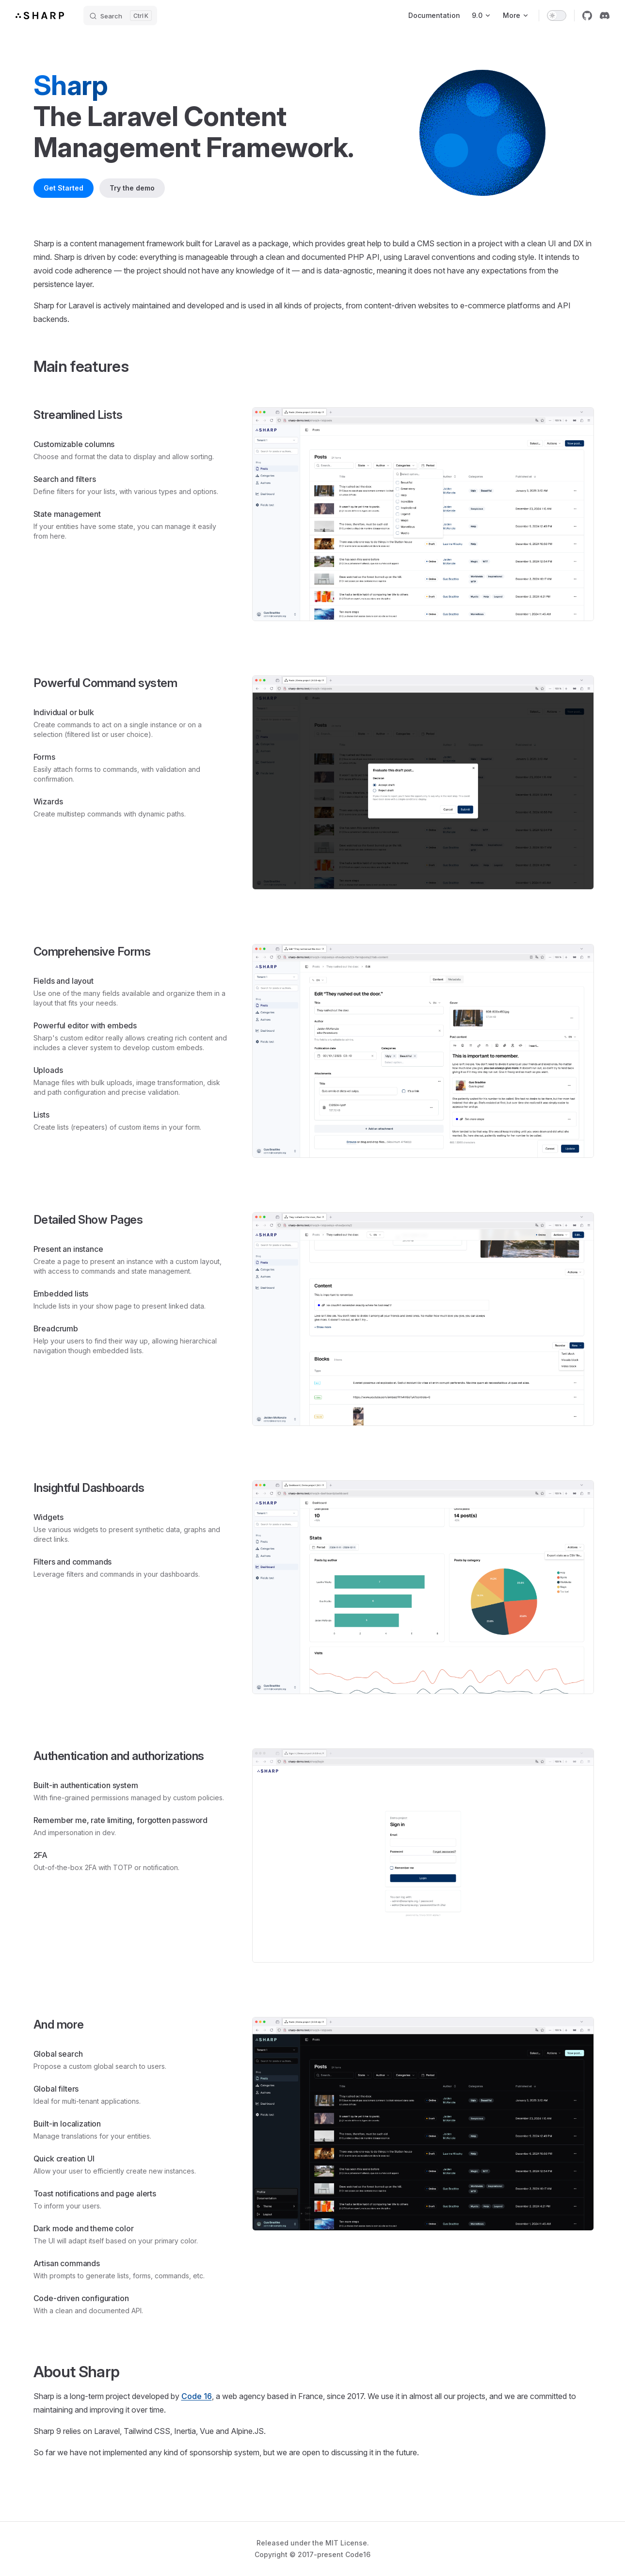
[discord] (604, 15)
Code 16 (196, 2396)
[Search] (120, 15)
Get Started (63, 188)
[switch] (556, 15)
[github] (587, 15)
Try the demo (132, 188)
